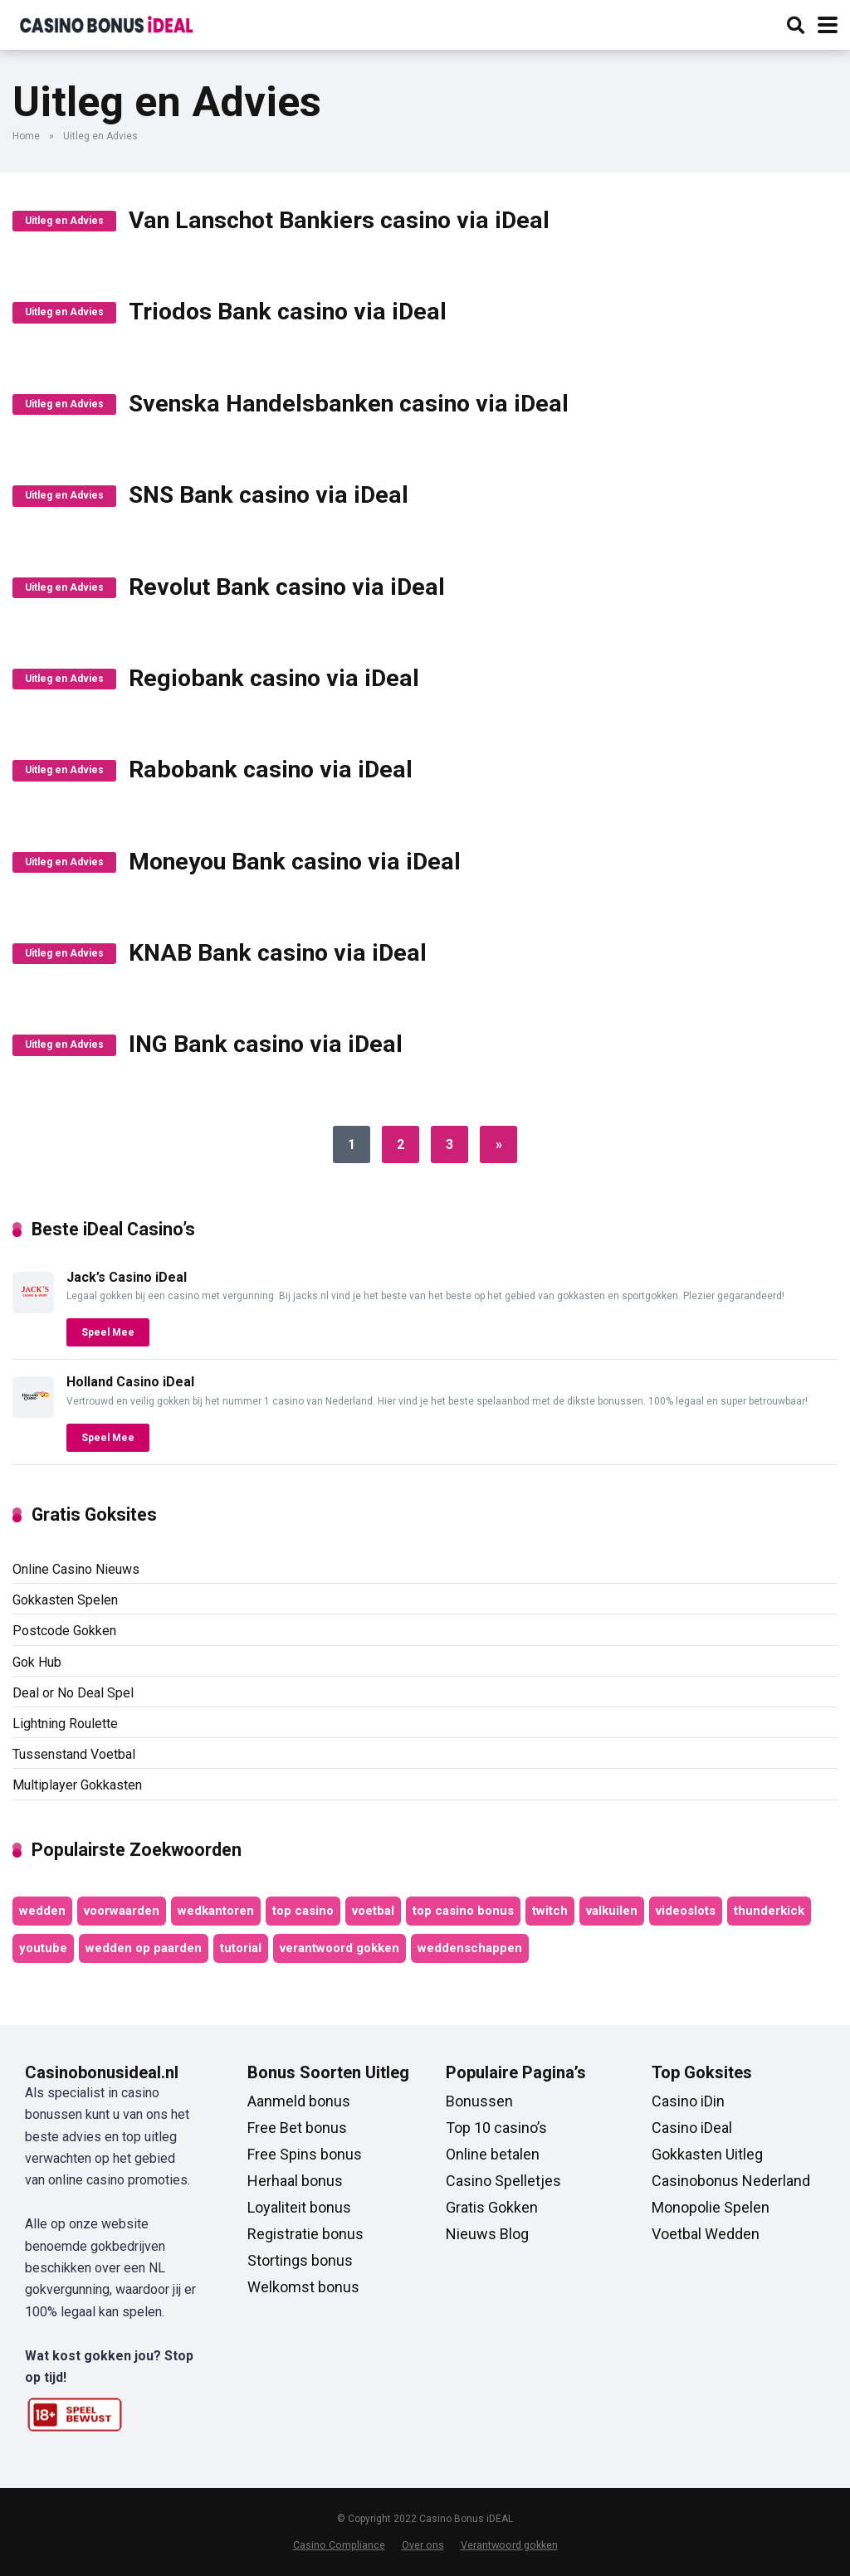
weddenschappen (470, 1948)
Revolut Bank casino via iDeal (287, 587)
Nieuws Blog (487, 2233)
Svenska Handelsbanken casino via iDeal (349, 403)
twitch (550, 1910)
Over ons (423, 2545)
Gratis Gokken (492, 2207)
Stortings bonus (300, 2260)
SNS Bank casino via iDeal (268, 495)
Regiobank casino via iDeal (274, 678)
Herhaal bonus (295, 2180)
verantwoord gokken (339, 1948)
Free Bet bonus (297, 2127)
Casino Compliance (339, 2545)
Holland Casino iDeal (130, 1382)
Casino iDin (688, 2101)
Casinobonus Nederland (731, 2180)
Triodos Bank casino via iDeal (288, 311)
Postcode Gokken (64, 1631)
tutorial (240, 1948)
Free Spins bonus (304, 2154)
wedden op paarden (143, 1948)
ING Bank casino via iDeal (266, 1044)
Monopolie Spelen (710, 2207)
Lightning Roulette (65, 1723)
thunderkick (769, 1910)
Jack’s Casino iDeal (126, 1277)
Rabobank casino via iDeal (271, 769)
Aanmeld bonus (298, 2101)
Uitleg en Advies (64, 220)
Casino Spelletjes (503, 2180)
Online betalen (493, 2154)
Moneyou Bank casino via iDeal (295, 861)
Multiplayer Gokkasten (77, 1785)
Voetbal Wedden (706, 2233)
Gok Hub (36, 1662)
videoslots (686, 1910)
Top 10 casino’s (496, 2127)
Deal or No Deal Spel (73, 1693)
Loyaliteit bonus (299, 2207)
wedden (42, 1910)
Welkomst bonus (303, 2287)
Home (26, 136)
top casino (303, 1910)
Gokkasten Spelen (65, 1600)
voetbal (373, 1910)
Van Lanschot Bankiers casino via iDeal (339, 220)
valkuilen (612, 1910)
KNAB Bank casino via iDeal (278, 953)
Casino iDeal (692, 2127)
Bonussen (479, 2101)
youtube (43, 1948)
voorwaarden (121, 1910)
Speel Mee (107, 1332)
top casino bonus (463, 1910)
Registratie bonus (305, 2233)
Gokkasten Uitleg (707, 2154)
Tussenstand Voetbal (73, 1754)
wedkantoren (216, 1910)
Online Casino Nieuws (75, 1569)
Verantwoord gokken (509, 2545)
